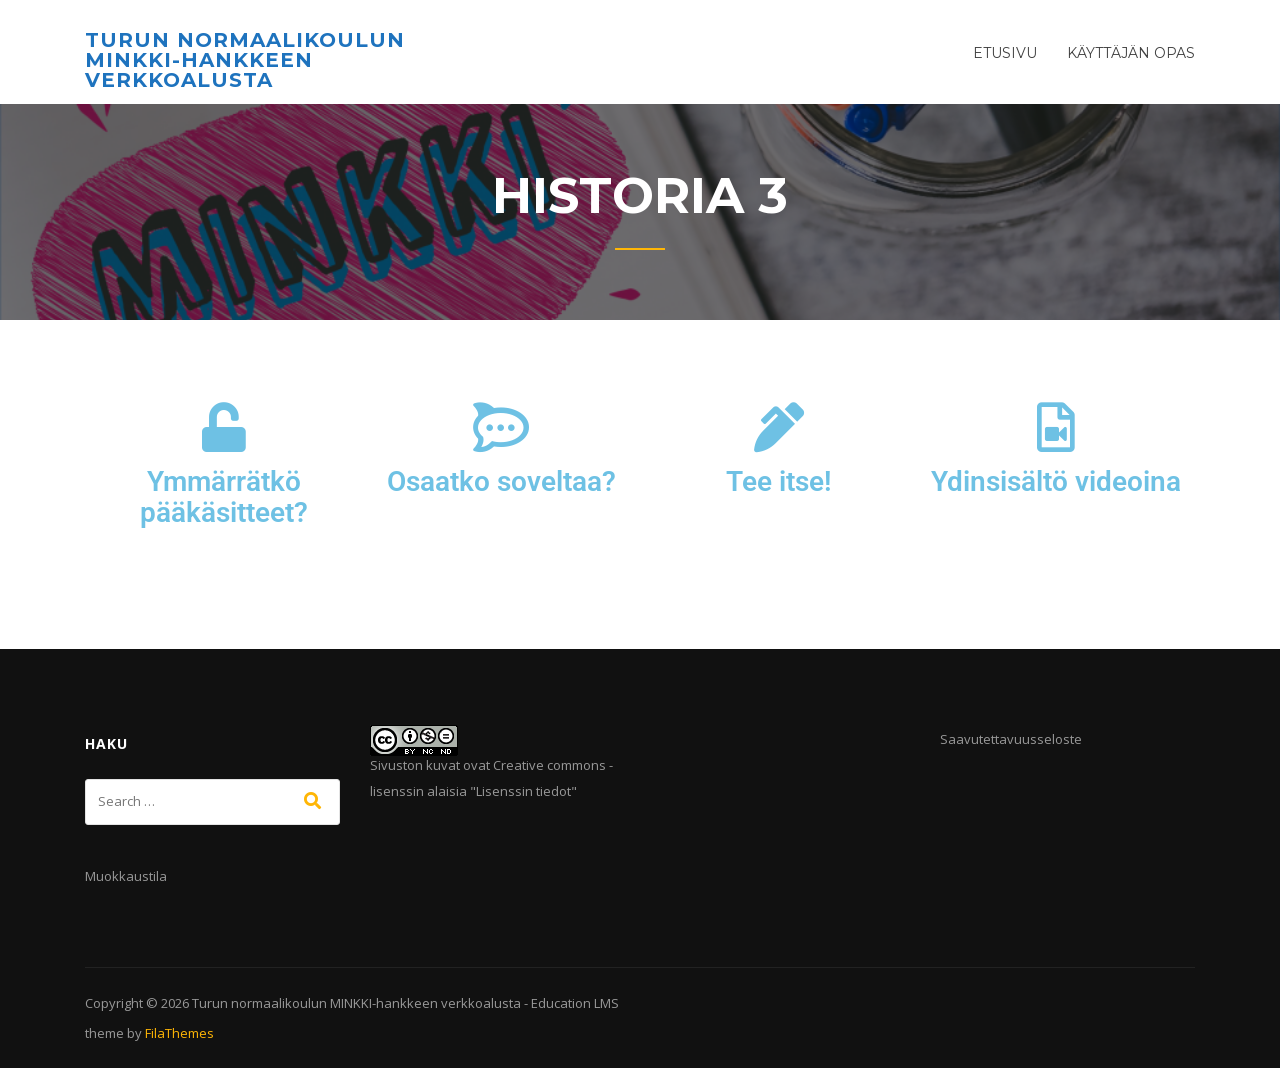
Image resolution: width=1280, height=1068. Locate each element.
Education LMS (575, 1003)
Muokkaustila (126, 876)
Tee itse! (779, 481)
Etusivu (1005, 53)
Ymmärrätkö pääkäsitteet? (224, 497)
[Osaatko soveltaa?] (501, 427)
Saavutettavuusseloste (1011, 739)
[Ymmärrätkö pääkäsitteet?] (224, 427)
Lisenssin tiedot (523, 791)
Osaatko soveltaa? (501, 481)
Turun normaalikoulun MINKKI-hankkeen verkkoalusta (245, 60)
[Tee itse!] (779, 427)
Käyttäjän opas (1131, 53)
